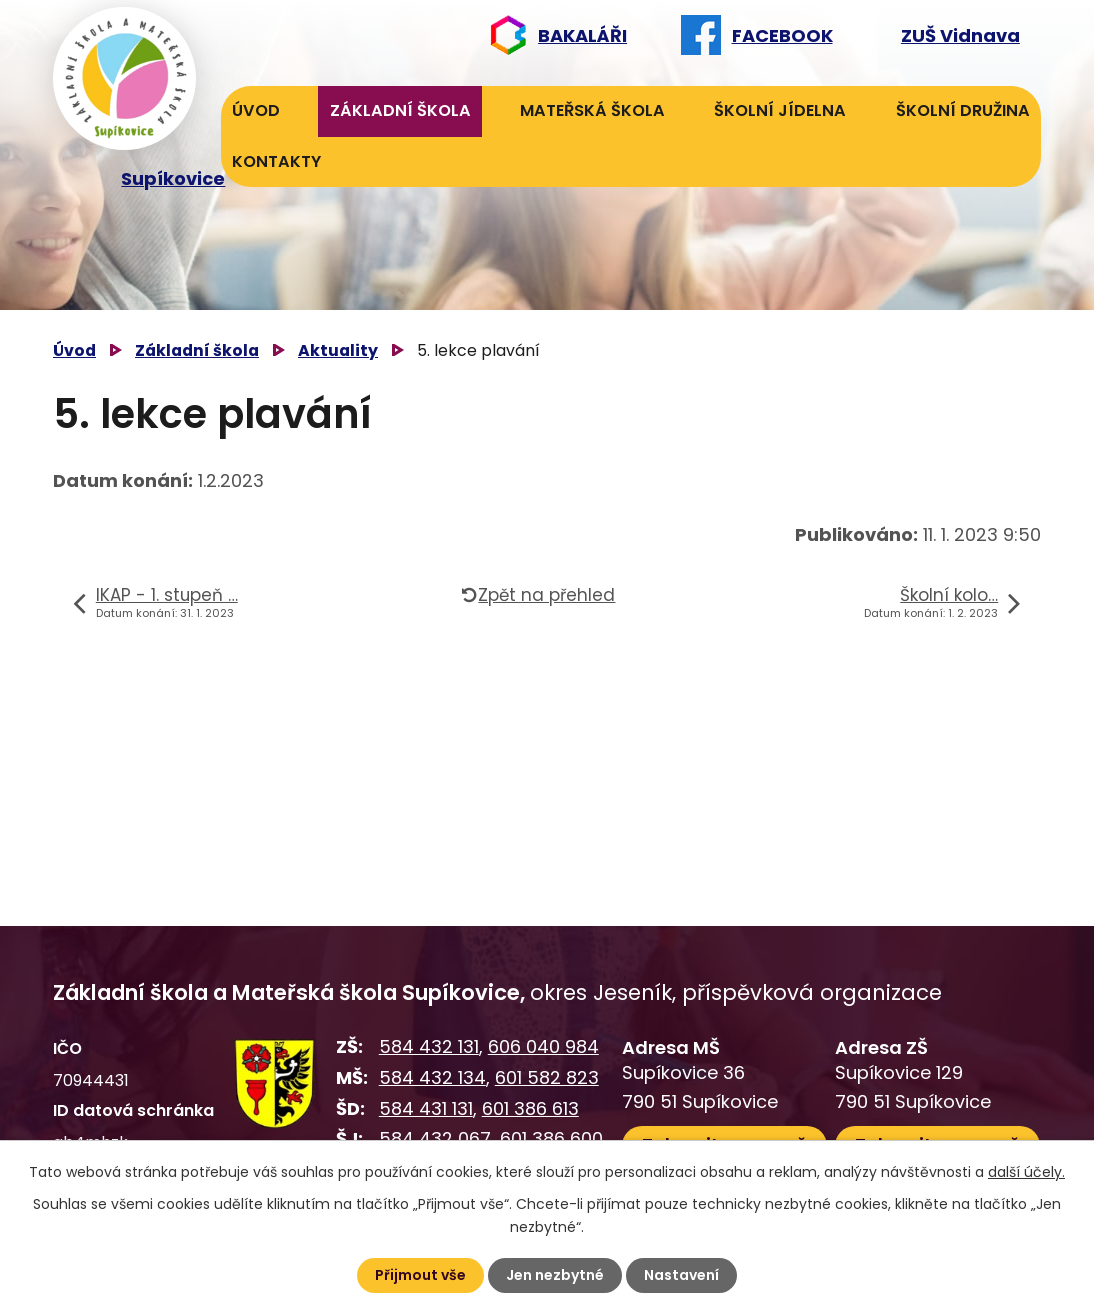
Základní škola (400, 110)
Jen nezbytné (555, 1275)
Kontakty (276, 161)
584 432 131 (429, 1046)
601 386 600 (551, 1138)
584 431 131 (426, 1108)
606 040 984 (543, 1046)
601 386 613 (530, 1108)
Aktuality (338, 350)
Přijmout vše (420, 1275)
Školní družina (963, 110)
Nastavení (681, 1275)
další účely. (1026, 1172)
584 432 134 (432, 1077)
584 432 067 (435, 1138)
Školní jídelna (780, 110)
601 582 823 (547, 1077)
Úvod (256, 110)
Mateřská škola (592, 110)
